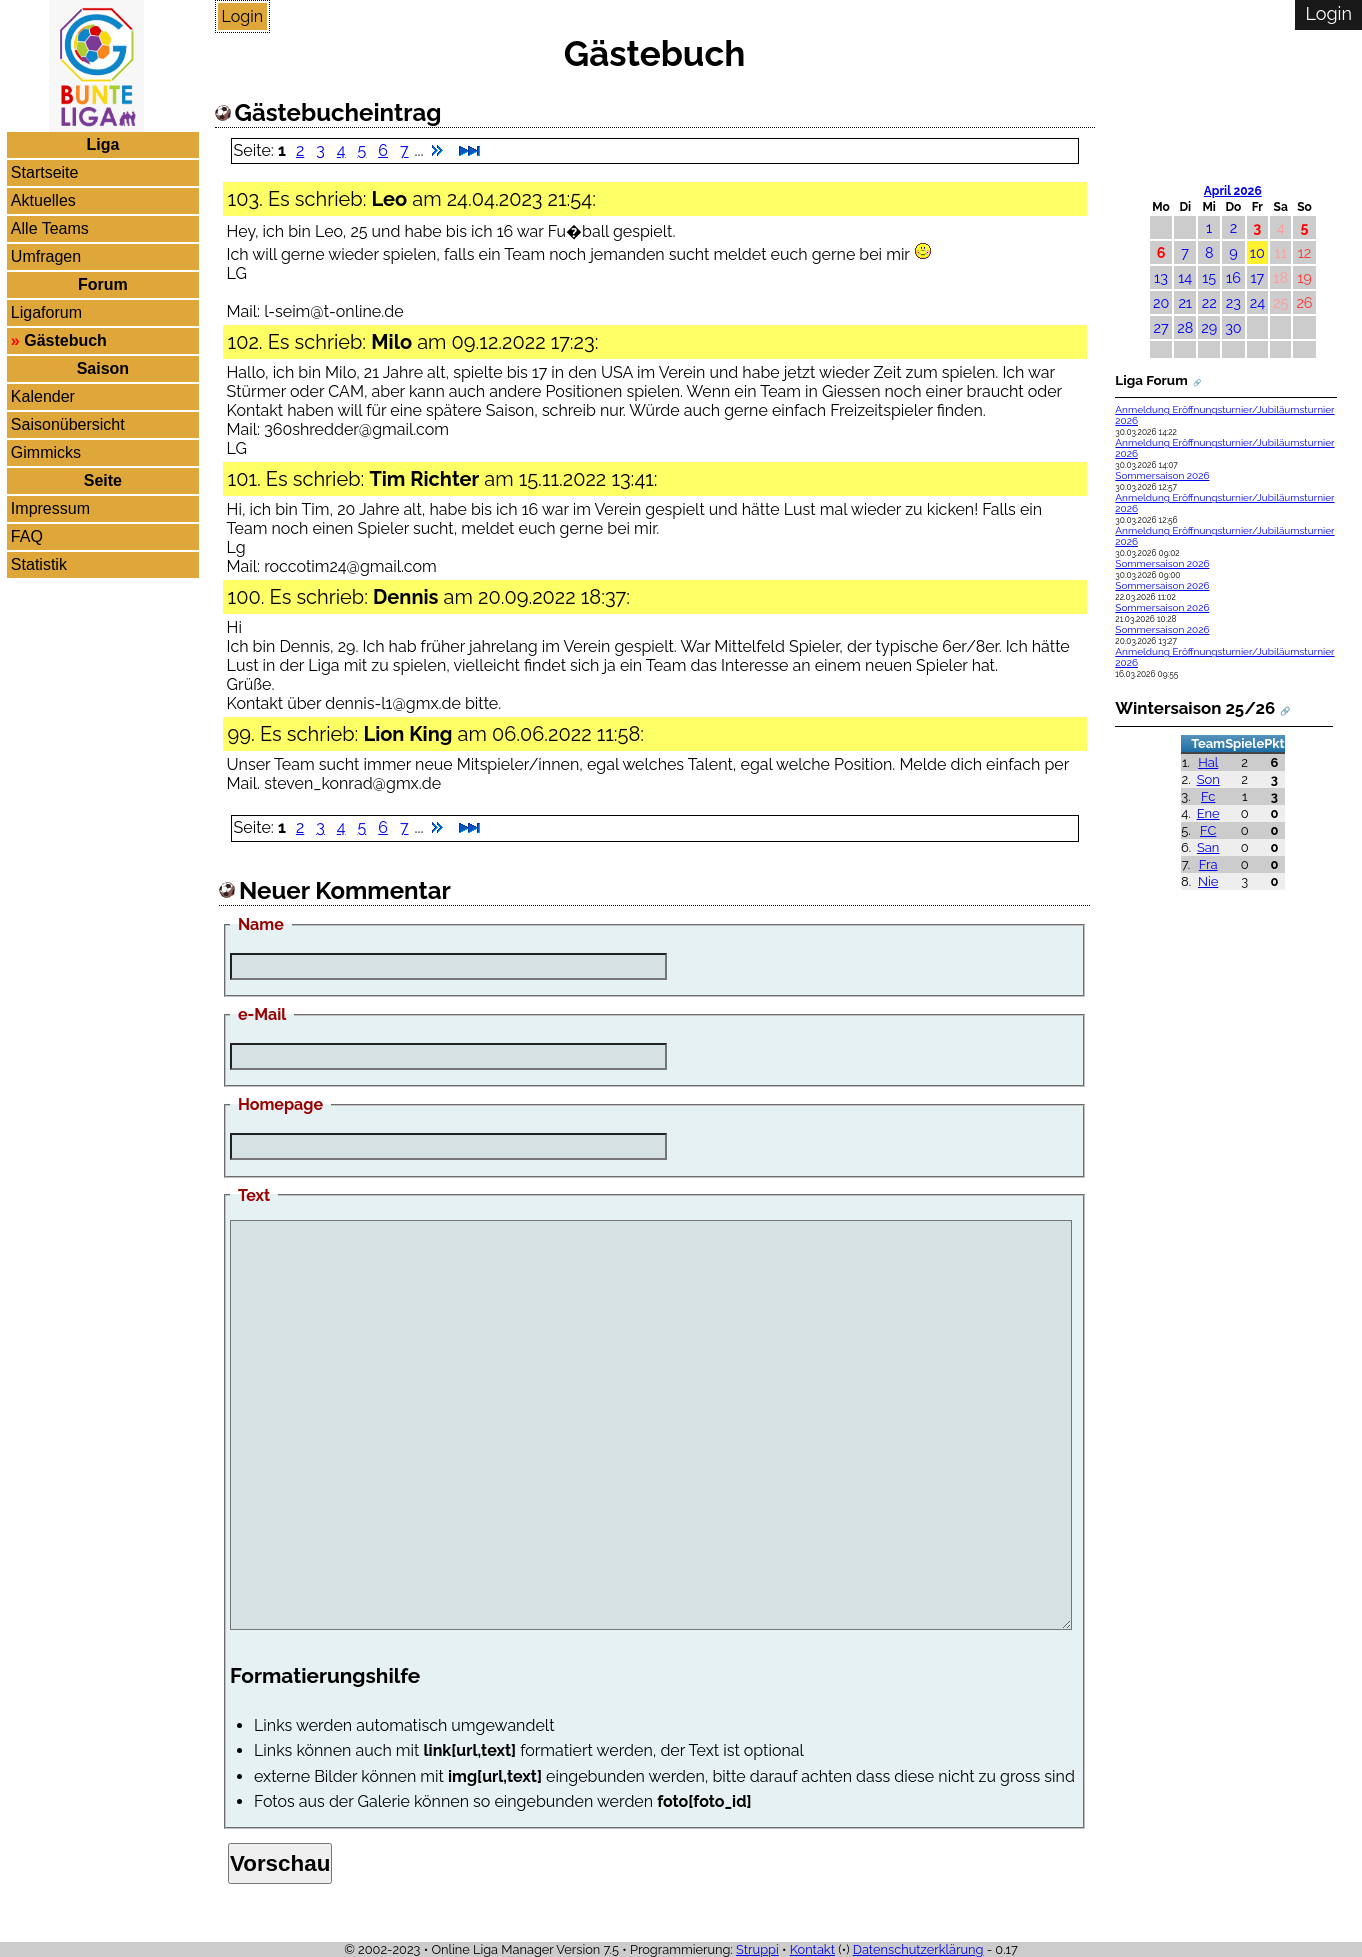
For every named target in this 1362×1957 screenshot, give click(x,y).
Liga (102, 144)
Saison (103, 368)
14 (1185, 277)
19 (1304, 277)
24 (1257, 302)
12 (1305, 252)
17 (1257, 277)
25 (1280, 302)
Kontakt (812, 1949)
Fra (1208, 864)
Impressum (50, 508)
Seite (103, 480)
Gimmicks (46, 452)
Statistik (39, 564)
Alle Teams (50, 228)
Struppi (757, 1949)
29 (1209, 327)
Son (1208, 779)
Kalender (43, 396)
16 (1233, 277)
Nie (1208, 881)
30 (1233, 327)
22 (1209, 302)
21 (1185, 302)
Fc (1208, 796)
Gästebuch (65, 340)
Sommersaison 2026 (1162, 475)
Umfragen (46, 256)
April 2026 (1233, 191)
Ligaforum (46, 312)
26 (1304, 302)
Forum (103, 284)
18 (1280, 277)
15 (1209, 277)
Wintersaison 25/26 (1195, 708)
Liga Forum (1151, 380)
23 (1233, 302)
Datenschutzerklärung (918, 1949)
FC (1208, 830)
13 (1161, 277)
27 (1160, 327)
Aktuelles (43, 200)
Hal (1208, 762)
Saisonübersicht (68, 424)
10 (1257, 252)
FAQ (27, 536)
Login (242, 16)
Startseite (45, 172)
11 (1281, 252)
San (1208, 847)
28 (1185, 327)
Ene (1208, 813)
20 (1161, 302)
